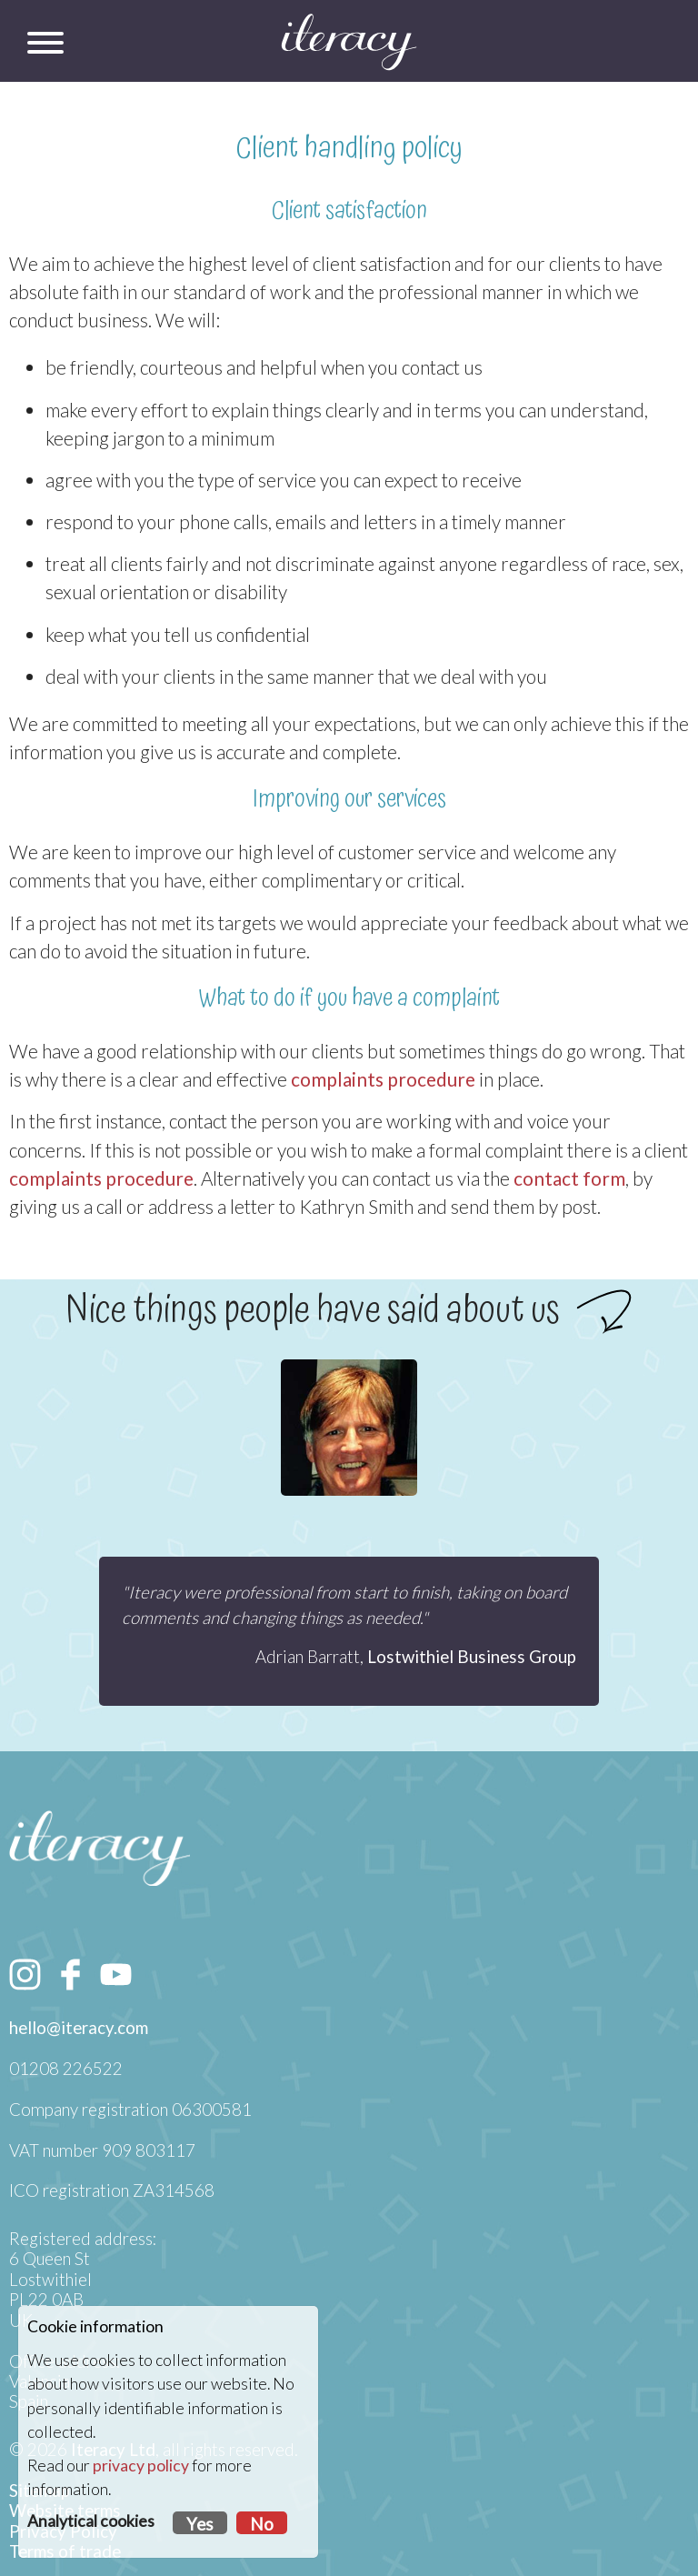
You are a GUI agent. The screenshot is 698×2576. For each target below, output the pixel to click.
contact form (569, 1178)
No (262, 2524)
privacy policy (141, 2465)
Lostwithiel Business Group (471, 1657)
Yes (200, 2524)
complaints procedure (383, 1078)
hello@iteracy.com (78, 2028)
